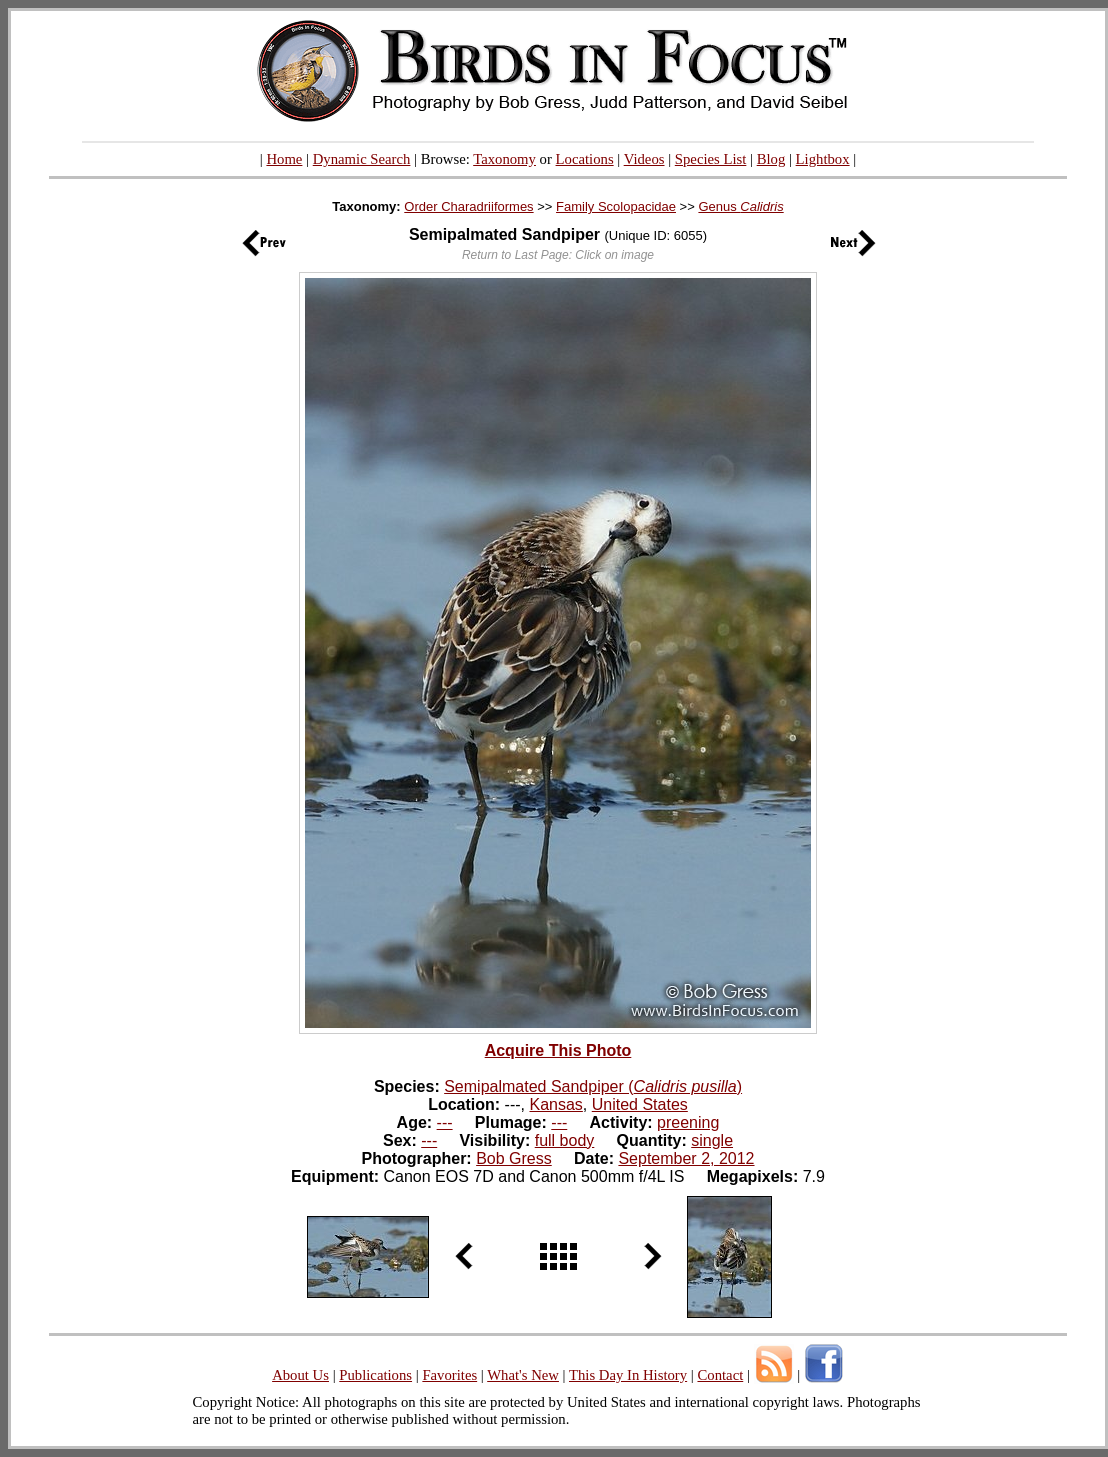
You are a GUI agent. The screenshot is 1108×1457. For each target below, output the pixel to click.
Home (284, 159)
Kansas (555, 1104)
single (712, 1140)
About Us (300, 1375)
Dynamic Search (362, 159)
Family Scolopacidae (616, 206)
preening (688, 1122)
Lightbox (823, 159)
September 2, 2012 (686, 1158)
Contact (720, 1375)
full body (565, 1140)
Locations (585, 159)
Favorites (449, 1375)
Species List (711, 159)
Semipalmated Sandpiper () (593, 1086)
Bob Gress (514, 1158)
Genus (740, 206)
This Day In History (628, 1375)
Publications (375, 1375)
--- (445, 1122)
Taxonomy (504, 159)
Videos (644, 159)
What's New (523, 1375)
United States (640, 1104)
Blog (771, 159)
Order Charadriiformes (468, 206)
